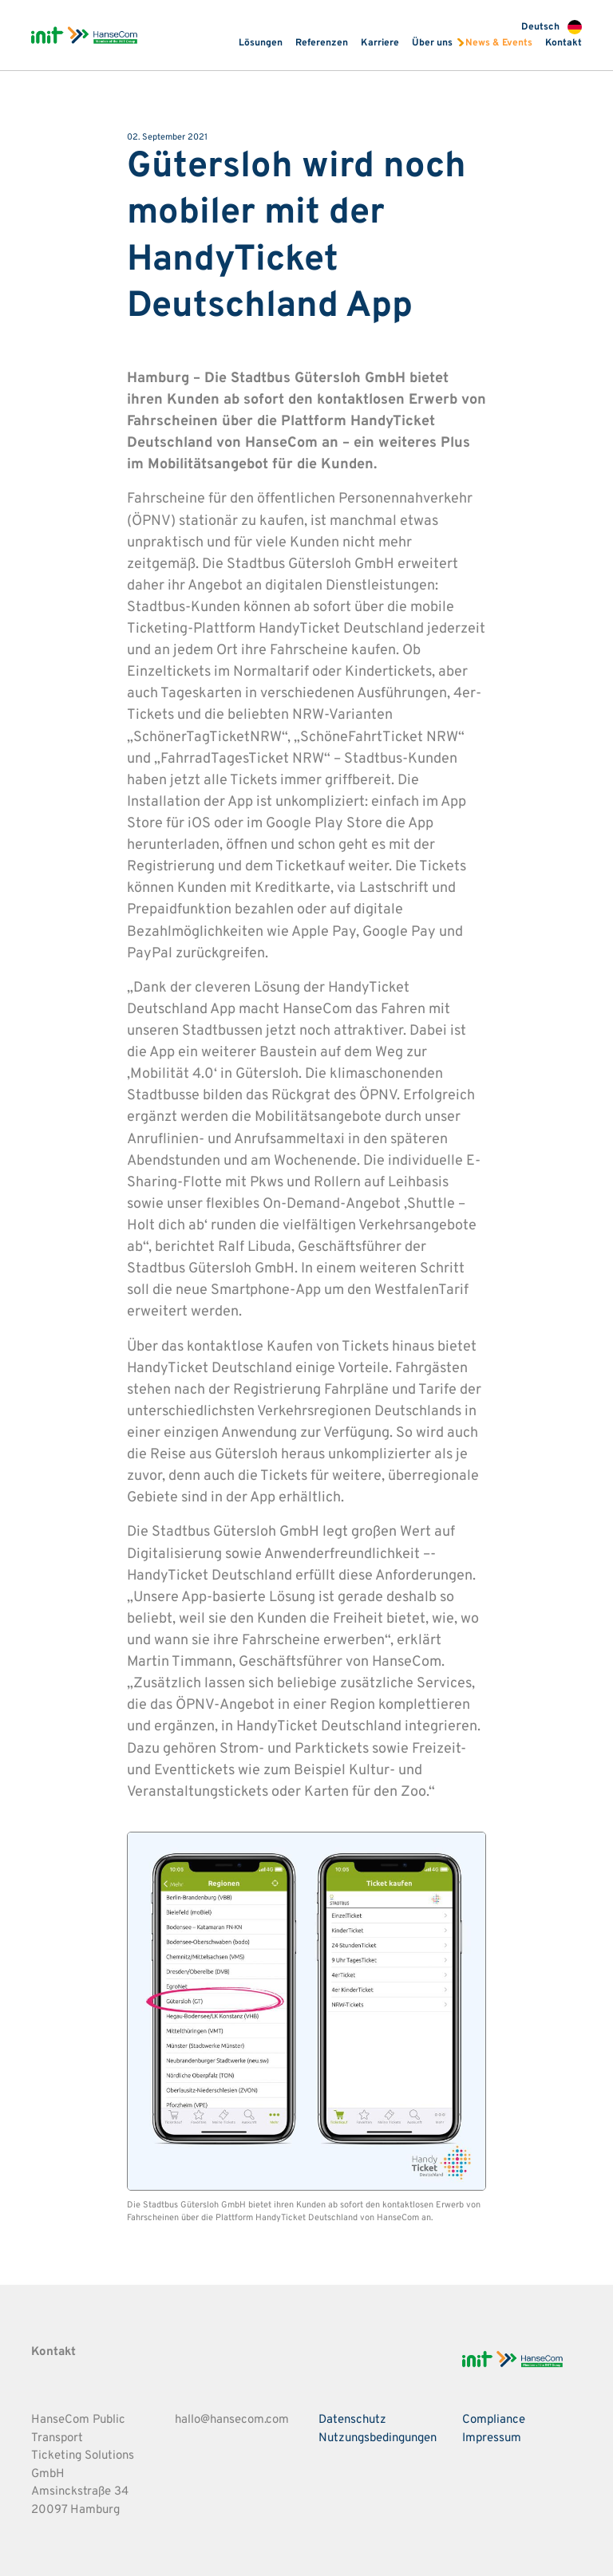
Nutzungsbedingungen (377, 2438)
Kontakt (563, 43)
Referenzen (321, 43)
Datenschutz (352, 2420)
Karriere (380, 43)
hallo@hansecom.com (232, 2420)
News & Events (498, 43)
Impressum (491, 2438)
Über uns (432, 43)
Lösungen (261, 43)
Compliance (493, 2420)
